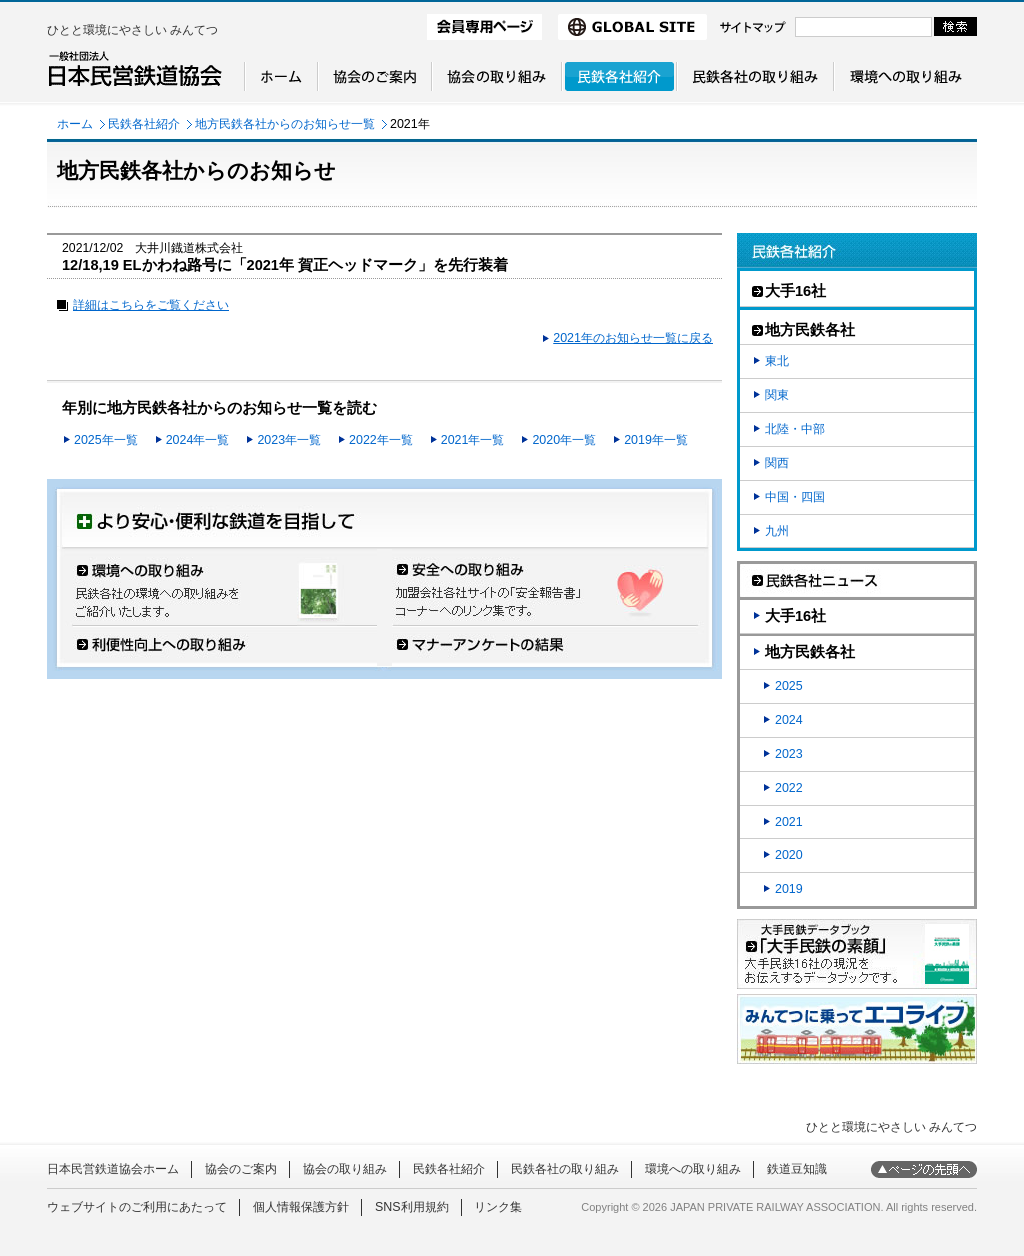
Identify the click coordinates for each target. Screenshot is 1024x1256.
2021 (789, 822)
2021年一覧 (473, 440)
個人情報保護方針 (301, 1207)
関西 (777, 463)
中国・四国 (795, 497)
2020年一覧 (564, 440)
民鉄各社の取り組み (565, 1169)
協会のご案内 (241, 1169)
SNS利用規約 (412, 1207)
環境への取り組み (693, 1169)
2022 (789, 788)
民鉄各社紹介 (144, 124)
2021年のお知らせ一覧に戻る (633, 338)
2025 (789, 686)
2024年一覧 (198, 440)
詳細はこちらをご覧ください (151, 305)
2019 (789, 889)
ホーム (75, 124)
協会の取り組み (345, 1169)
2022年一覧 (381, 440)
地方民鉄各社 (810, 652)
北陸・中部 (795, 429)
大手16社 (795, 616)
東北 (777, 361)
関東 (777, 395)
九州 (777, 531)
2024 (789, 720)
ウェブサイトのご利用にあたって (137, 1207)
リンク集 (498, 1207)
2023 (789, 754)
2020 (789, 855)
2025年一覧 (106, 440)
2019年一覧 (656, 440)
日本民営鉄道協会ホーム (113, 1169)
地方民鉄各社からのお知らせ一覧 (285, 124)
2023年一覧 (289, 440)
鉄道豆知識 (797, 1169)
